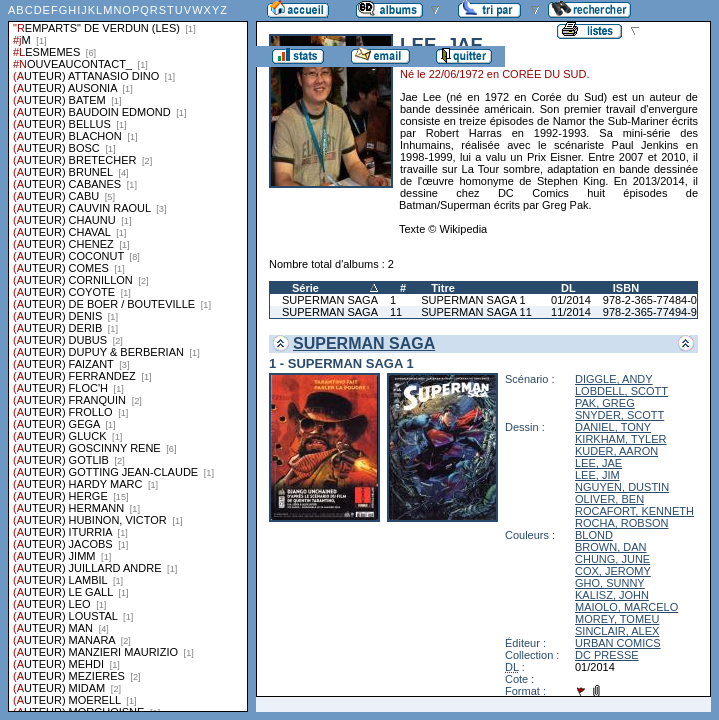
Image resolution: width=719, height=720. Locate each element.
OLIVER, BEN (609, 499)
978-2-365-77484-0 (650, 300)
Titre (443, 288)
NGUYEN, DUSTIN (622, 487)
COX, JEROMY (613, 571)
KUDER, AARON (616, 451)
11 (396, 312)
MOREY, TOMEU (617, 619)
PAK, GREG (605, 403)
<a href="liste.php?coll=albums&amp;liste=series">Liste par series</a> (128, 356)
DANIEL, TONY (613, 427)
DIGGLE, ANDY (614, 379)
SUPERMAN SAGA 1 (473, 300)
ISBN (626, 288)
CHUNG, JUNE (612, 559)
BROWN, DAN (611, 547)
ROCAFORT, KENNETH (634, 511)
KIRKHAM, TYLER (621, 439)
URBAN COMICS (618, 643)
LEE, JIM (597, 475)
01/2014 (571, 300)
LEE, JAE (598, 463)
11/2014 (571, 312)
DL (568, 288)
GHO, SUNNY (610, 583)
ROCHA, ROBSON (622, 523)
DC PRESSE (607, 655)
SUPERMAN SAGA (330, 300)
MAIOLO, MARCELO (626, 607)
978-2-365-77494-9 (650, 312)
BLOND (594, 535)
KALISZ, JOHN (612, 595)
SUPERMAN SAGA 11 (476, 312)
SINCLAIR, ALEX (617, 631)
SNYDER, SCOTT (619, 415)
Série (305, 288)
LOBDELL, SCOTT (621, 391)
